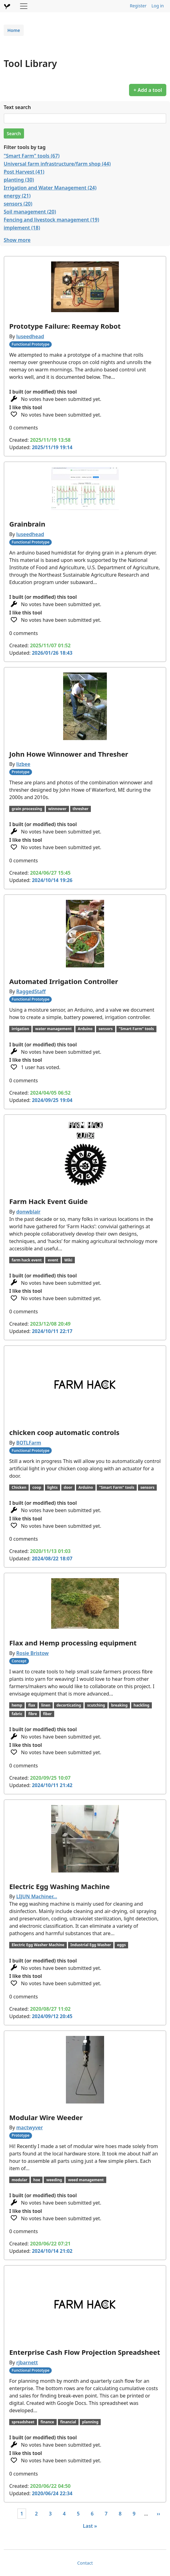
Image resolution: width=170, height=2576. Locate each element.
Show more (17, 240)
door (68, 1487)
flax (31, 1705)
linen (46, 1705)
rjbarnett (27, 2362)
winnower (57, 808)
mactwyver (29, 2127)
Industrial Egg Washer (91, 1944)
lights (52, 1487)
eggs (121, 1944)
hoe (36, 2179)
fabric (17, 1713)
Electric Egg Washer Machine (38, 1944)
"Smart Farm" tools (136, 1028)
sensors (106, 1028)
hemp (17, 1705)
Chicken (19, 1487)
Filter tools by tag (25, 147)
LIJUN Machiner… (36, 1896)
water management (53, 1028)
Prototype (21, 771)
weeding (54, 2179)
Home (13, 30)
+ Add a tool (147, 90)
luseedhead (30, 336)
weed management (86, 2179)
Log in (158, 6)
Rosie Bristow (32, 1653)
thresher (81, 808)
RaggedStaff (31, 991)
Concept (19, 1661)
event (53, 1260)
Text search (17, 107)
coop (36, 1487)
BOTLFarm (28, 1442)
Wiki (68, 1260)
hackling (141, 1705)
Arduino (85, 1028)
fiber (47, 1713)
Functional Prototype (31, 344)
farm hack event (27, 1260)
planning (90, 2422)
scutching (96, 1705)
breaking (119, 1705)
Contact (85, 2563)
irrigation (20, 1028)
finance (47, 2422)
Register (138, 6)
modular (19, 2179)
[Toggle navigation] (23, 6)
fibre (32, 1713)
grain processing (27, 808)
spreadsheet (23, 2422)
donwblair (28, 1211)
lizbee (23, 764)
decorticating (68, 1705)
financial (68, 2422)
